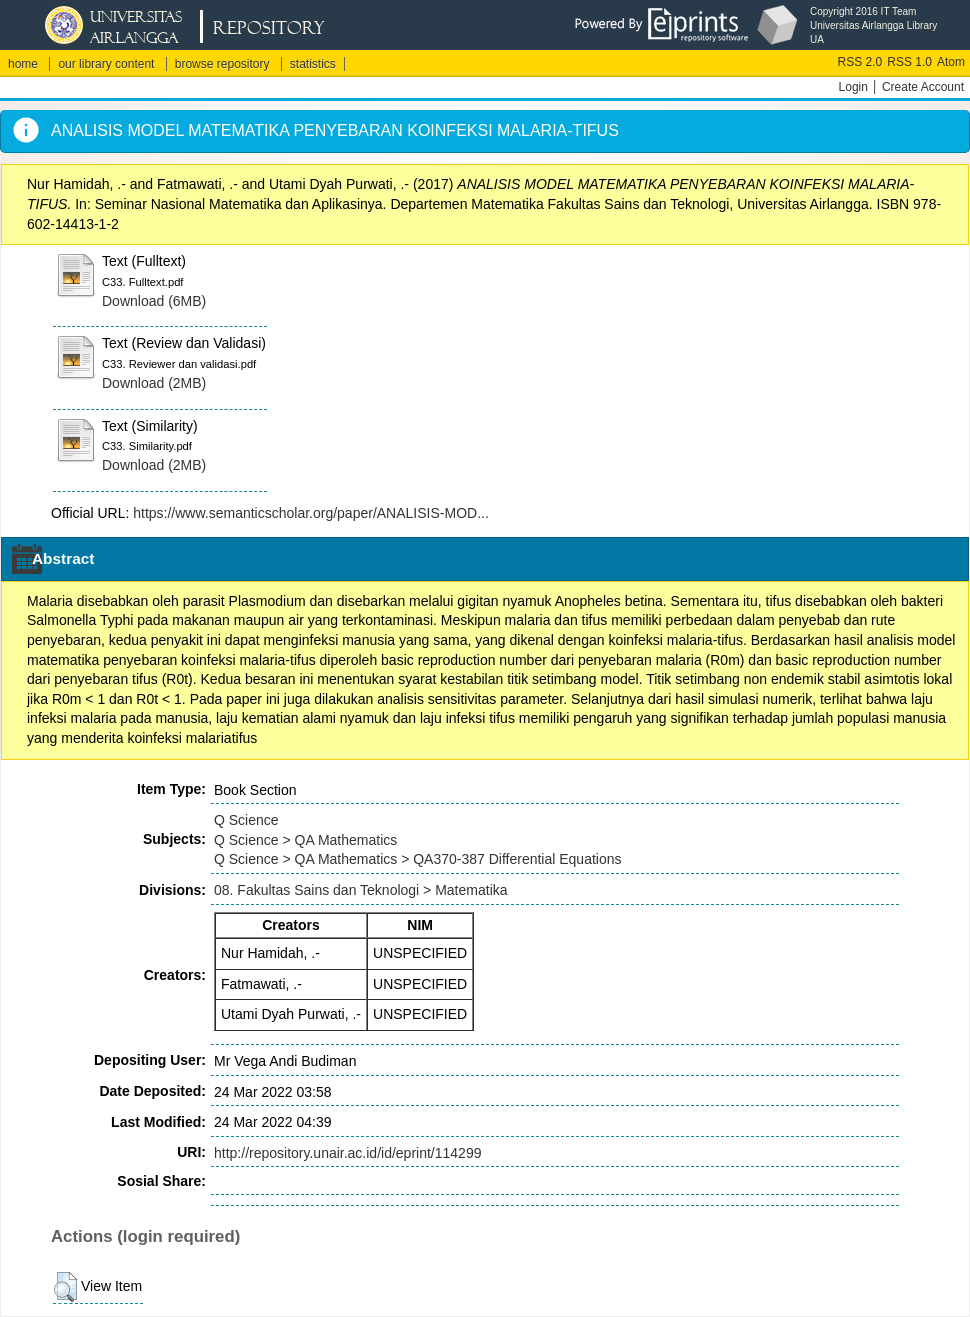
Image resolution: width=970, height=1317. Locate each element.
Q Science (246, 820)
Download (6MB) (154, 301)
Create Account (923, 87)
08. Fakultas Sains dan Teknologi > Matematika (361, 890)
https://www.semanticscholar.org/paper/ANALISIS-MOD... (311, 513)
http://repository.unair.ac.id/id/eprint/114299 (347, 1153)
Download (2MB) (154, 383)
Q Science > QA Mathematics (305, 840)
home (23, 64)
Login (853, 87)
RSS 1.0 (909, 62)
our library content (106, 64)
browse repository (222, 64)
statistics (313, 64)
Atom (951, 62)
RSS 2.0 (860, 62)
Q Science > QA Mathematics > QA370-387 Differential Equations (418, 859)
